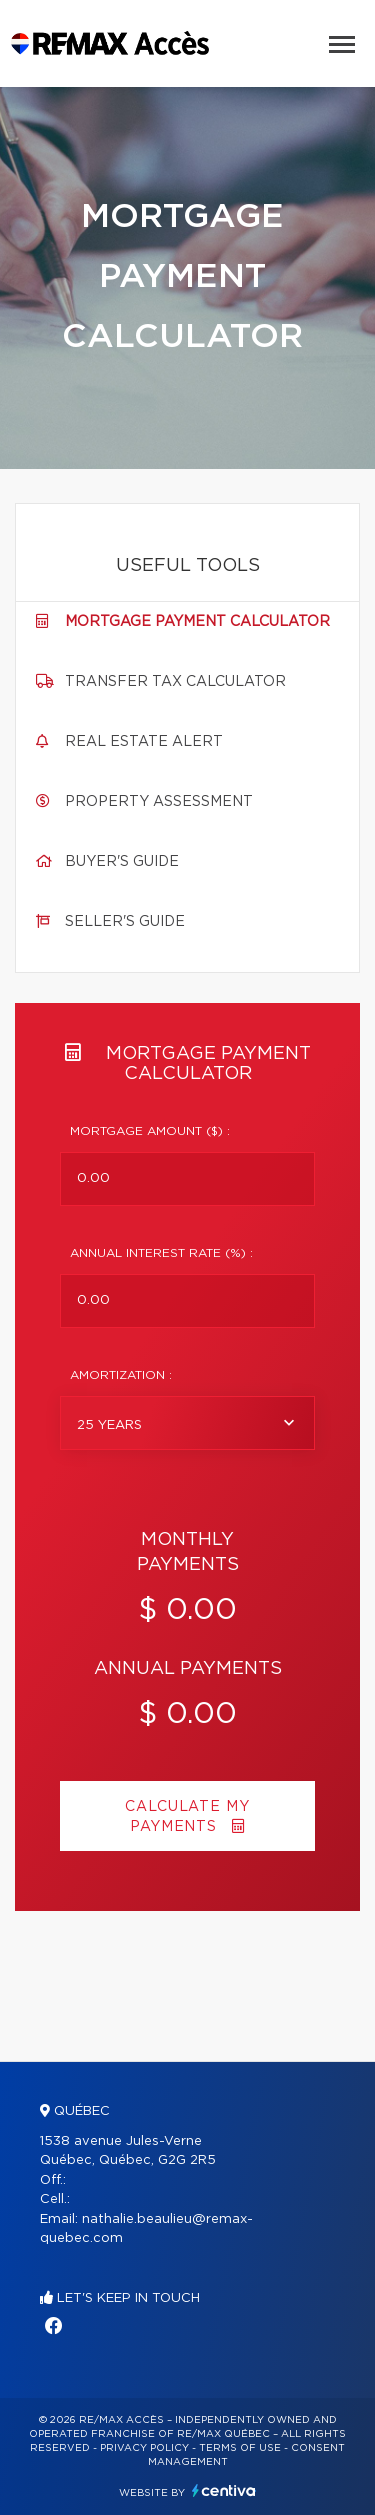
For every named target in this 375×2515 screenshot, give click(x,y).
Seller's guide (125, 922)
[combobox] (187, 1423)
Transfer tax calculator (175, 682)
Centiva (224, 2490)
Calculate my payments (187, 1817)
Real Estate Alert (144, 742)
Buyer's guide (122, 862)
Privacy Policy (144, 2448)
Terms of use (240, 2448)
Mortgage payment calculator (197, 622)
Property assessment (159, 802)
